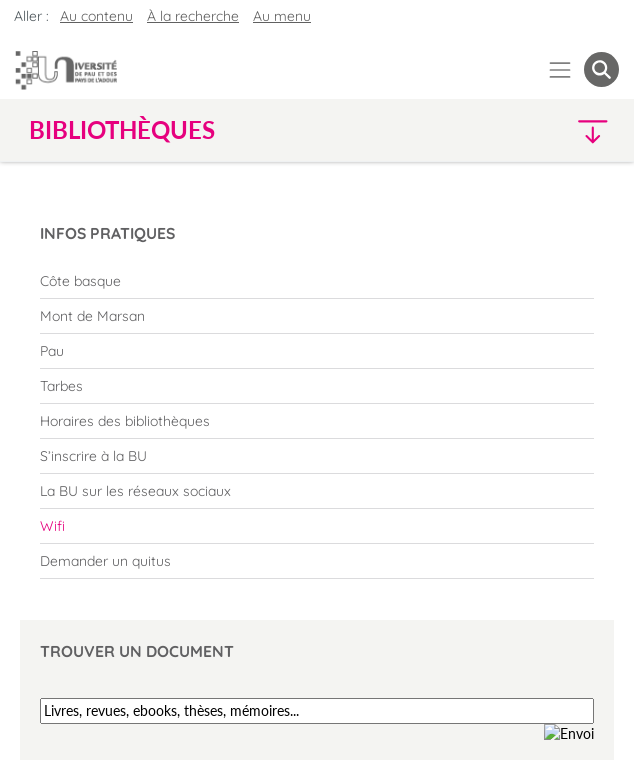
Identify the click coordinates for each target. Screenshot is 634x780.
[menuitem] (317, 281)
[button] (548, 130)
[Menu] (560, 69)
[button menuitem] (601, 69)
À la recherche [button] (193, 16)
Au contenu (96, 16)
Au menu (282, 16)
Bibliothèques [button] (122, 130)
